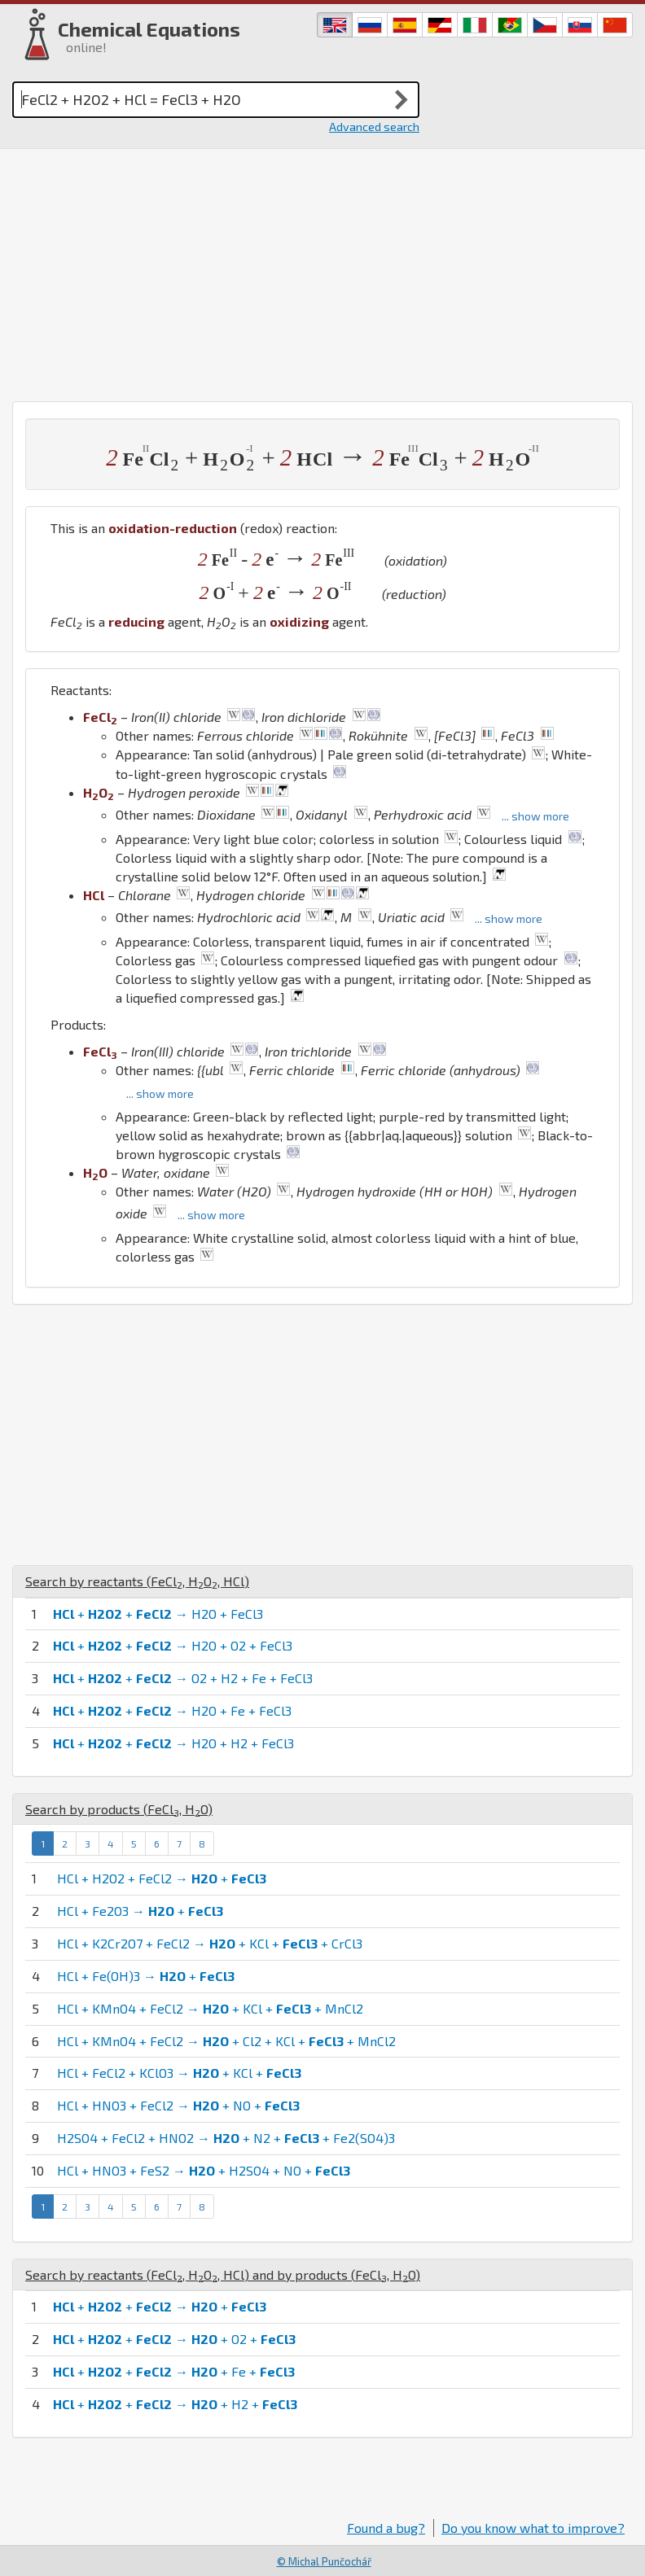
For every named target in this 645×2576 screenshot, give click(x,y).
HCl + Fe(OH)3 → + (146, 1975)
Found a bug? (386, 2527)
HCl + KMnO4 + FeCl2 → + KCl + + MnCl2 (210, 2008)
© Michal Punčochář (324, 2561)
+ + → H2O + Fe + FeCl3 (172, 1710)
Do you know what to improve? (533, 2527)
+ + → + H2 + (175, 2404)
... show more (535, 816)
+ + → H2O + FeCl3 (158, 1613)
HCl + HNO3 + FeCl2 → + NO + (178, 2105)
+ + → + (159, 2306)
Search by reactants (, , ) (137, 1581)
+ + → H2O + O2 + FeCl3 (172, 1645)
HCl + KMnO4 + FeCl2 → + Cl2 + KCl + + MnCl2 (226, 2041)
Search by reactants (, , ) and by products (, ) (222, 2274)
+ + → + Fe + (174, 2371)
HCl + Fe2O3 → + (140, 1910)
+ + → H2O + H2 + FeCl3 (173, 1743)
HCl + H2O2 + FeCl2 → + (161, 1878)
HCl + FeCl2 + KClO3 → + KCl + (179, 2072)
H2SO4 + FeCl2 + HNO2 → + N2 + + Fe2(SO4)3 (226, 2137)
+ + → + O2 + (174, 2338)
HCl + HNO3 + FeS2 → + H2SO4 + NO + (203, 2170)
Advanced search (374, 126)
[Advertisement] (322, 271)
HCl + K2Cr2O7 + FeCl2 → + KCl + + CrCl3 (209, 1943)
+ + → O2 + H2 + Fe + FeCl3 (183, 1678)
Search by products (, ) (119, 1809)
